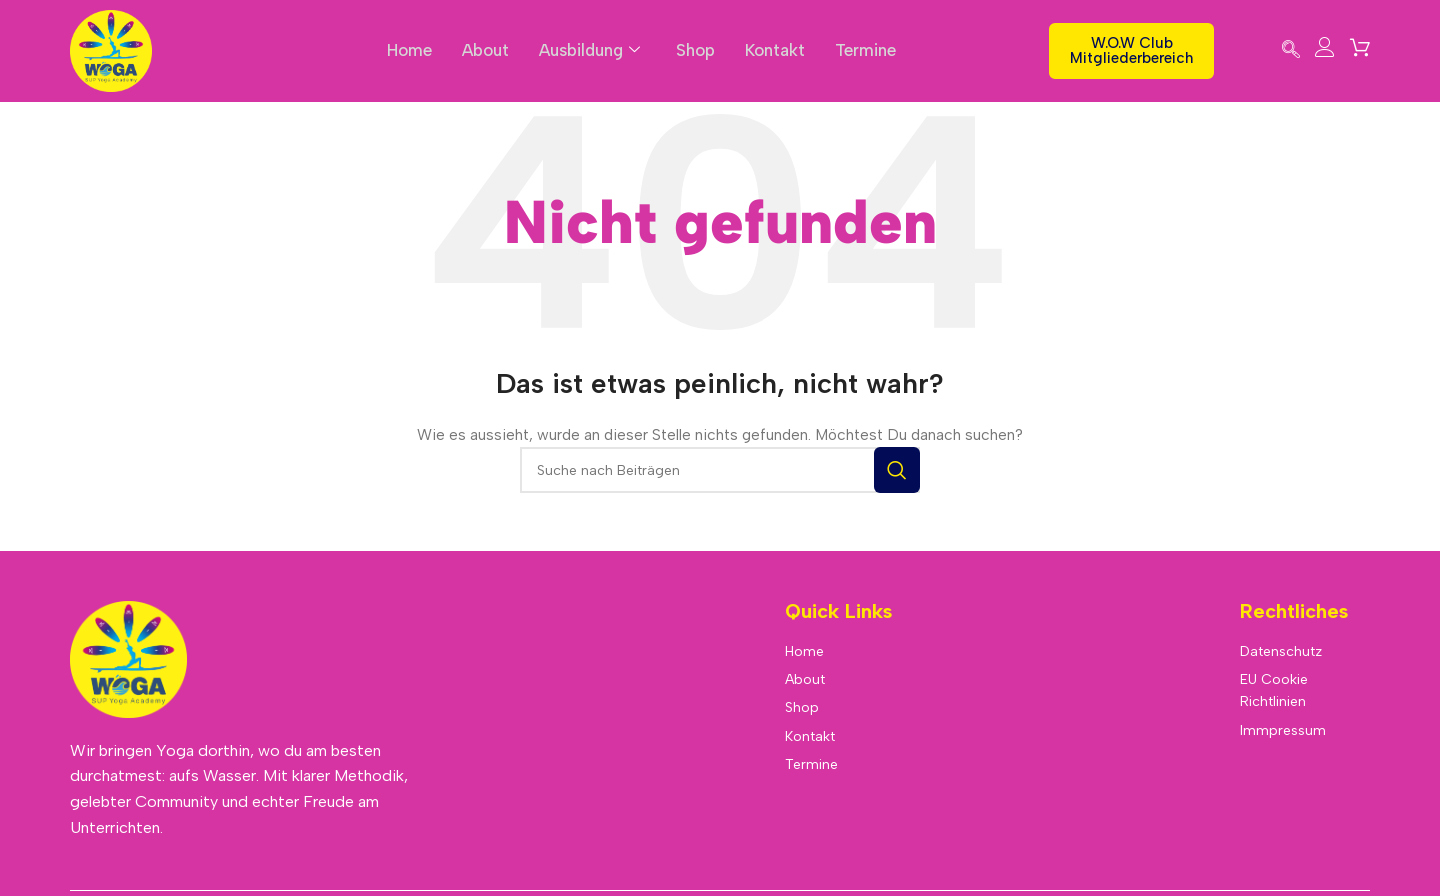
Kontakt (777, 50)
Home (407, 50)
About (484, 50)
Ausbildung (590, 50)
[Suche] (720, 470)
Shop (697, 50)
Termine (867, 50)
